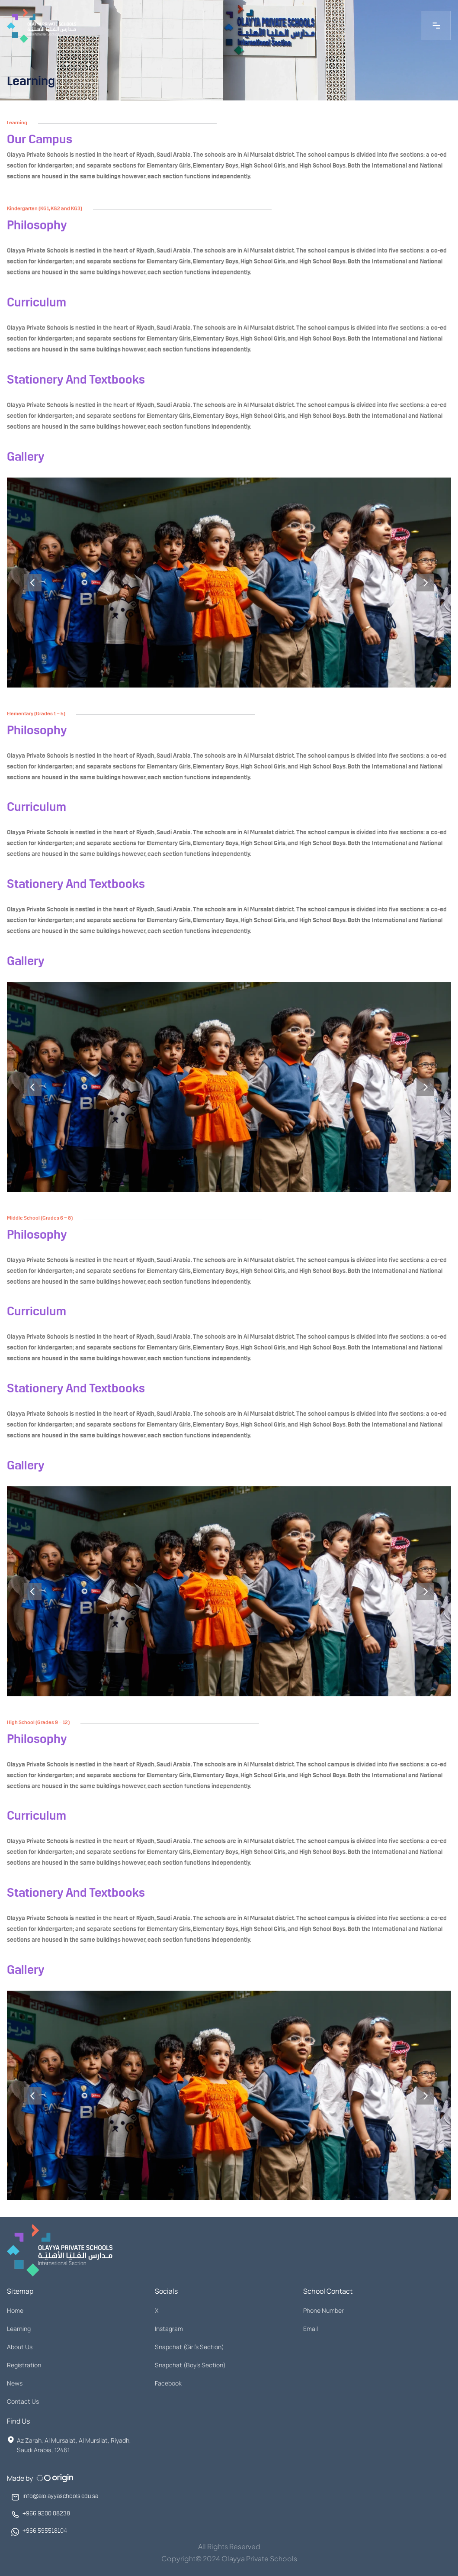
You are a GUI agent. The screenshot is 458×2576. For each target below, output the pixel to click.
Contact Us (23, 2401)
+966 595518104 (44, 2531)
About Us (19, 2347)
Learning (19, 2328)
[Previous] (33, 588)
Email (310, 2328)
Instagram (169, 2328)
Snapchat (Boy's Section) (190, 2365)
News (14, 2383)
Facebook (168, 2383)
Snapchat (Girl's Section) (189, 2347)
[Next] (425, 588)
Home (15, 2310)
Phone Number (323, 2310)
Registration (24, 2365)
